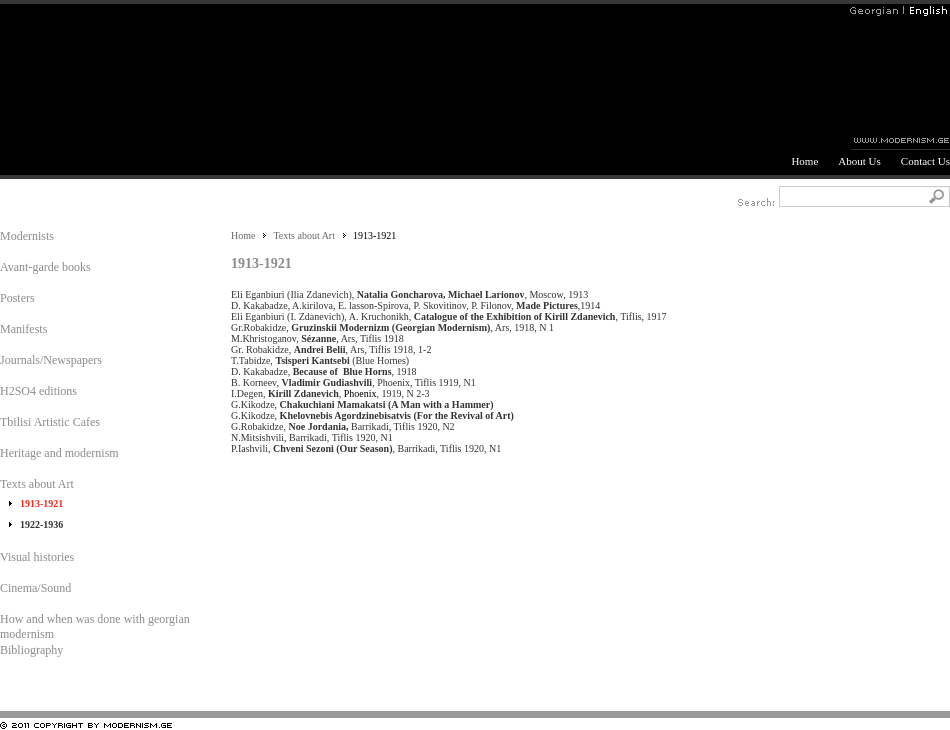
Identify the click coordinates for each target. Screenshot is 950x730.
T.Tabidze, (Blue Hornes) (322, 360)
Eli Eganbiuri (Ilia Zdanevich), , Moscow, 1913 (412, 294)
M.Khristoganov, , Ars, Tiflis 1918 (320, 338)
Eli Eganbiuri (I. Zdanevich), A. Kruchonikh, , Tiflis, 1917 (452, 316)
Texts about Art (304, 235)
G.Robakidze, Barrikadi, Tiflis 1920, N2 (345, 426)
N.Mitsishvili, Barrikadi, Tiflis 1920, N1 (314, 437)
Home (804, 161)
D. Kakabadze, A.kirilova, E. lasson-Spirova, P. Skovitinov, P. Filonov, (373, 305)
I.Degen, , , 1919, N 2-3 (333, 393)
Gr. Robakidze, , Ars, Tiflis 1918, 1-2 (333, 349)
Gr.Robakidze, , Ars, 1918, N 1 (395, 327)
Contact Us (925, 161)
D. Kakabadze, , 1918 (326, 371)
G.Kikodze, (365, 404)
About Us (859, 161)
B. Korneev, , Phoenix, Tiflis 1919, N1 (356, 382)
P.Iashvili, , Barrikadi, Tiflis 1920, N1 (368, 448)
